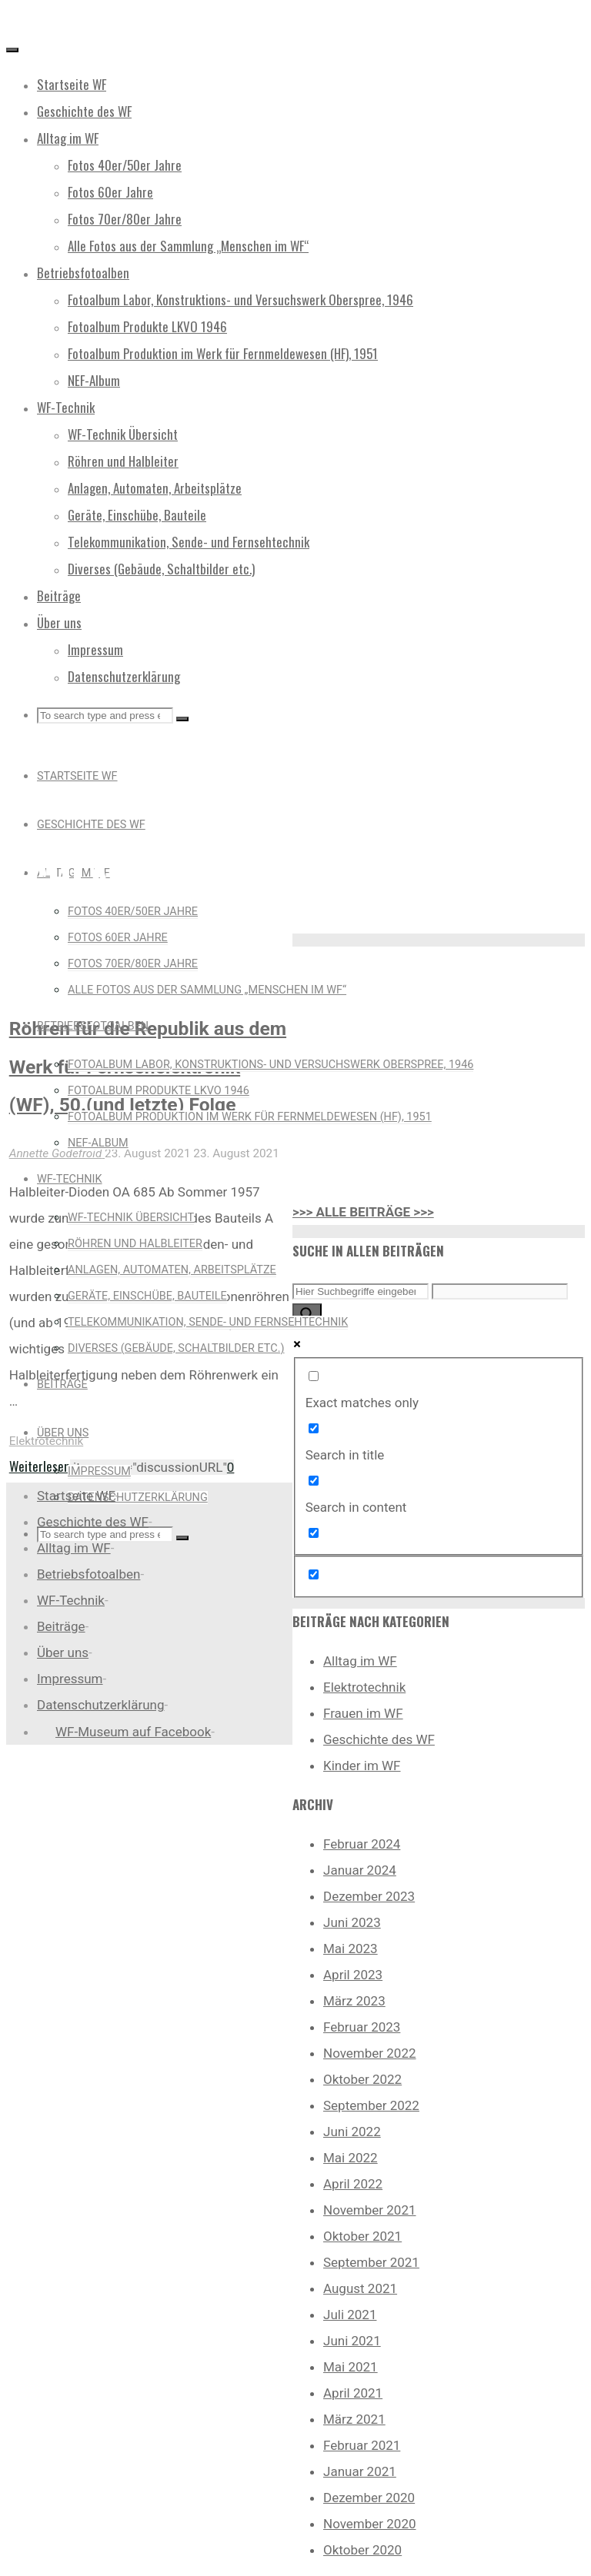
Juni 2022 (352, 2131)
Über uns (62, 1652)
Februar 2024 (361, 1844)
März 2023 (354, 2001)
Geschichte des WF (379, 1739)
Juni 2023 (352, 1922)
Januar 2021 (359, 2471)
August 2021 (360, 2288)
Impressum (70, 1678)
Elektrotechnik (46, 1441)
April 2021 (352, 2393)
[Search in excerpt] (314, 1533)
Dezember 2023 (369, 1896)
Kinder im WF (362, 1765)
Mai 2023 (350, 1948)
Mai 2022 (350, 2157)
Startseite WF (76, 1495)
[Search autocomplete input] (500, 1291)
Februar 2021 (361, 2445)
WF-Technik (71, 1600)
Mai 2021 (350, 2367)
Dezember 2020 (369, 2497)
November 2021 (369, 2210)
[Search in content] (314, 1481)
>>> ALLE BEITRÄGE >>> (363, 1212)
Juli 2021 (349, 2314)
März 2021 (354, 2419)
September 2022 (371, 2105)
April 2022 (352, 2184)
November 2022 (369, 2053)
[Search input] (360, 1291)
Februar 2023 (361, 2027)
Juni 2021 (352, 2340)
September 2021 (371, 2262)
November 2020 (369, 2523)
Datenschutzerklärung (100, 1704)
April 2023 (352, 1974)
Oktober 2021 (362, 2236)
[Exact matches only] (314, 1376)
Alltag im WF (360, 1661)
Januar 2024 (359, 1870)
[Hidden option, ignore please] (314, 1574)
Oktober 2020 (362, 2550)
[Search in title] (314, 1428)
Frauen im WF (363, 1713)
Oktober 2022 (362, 2079)
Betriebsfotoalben (88, 1574)
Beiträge (61, 1626)
